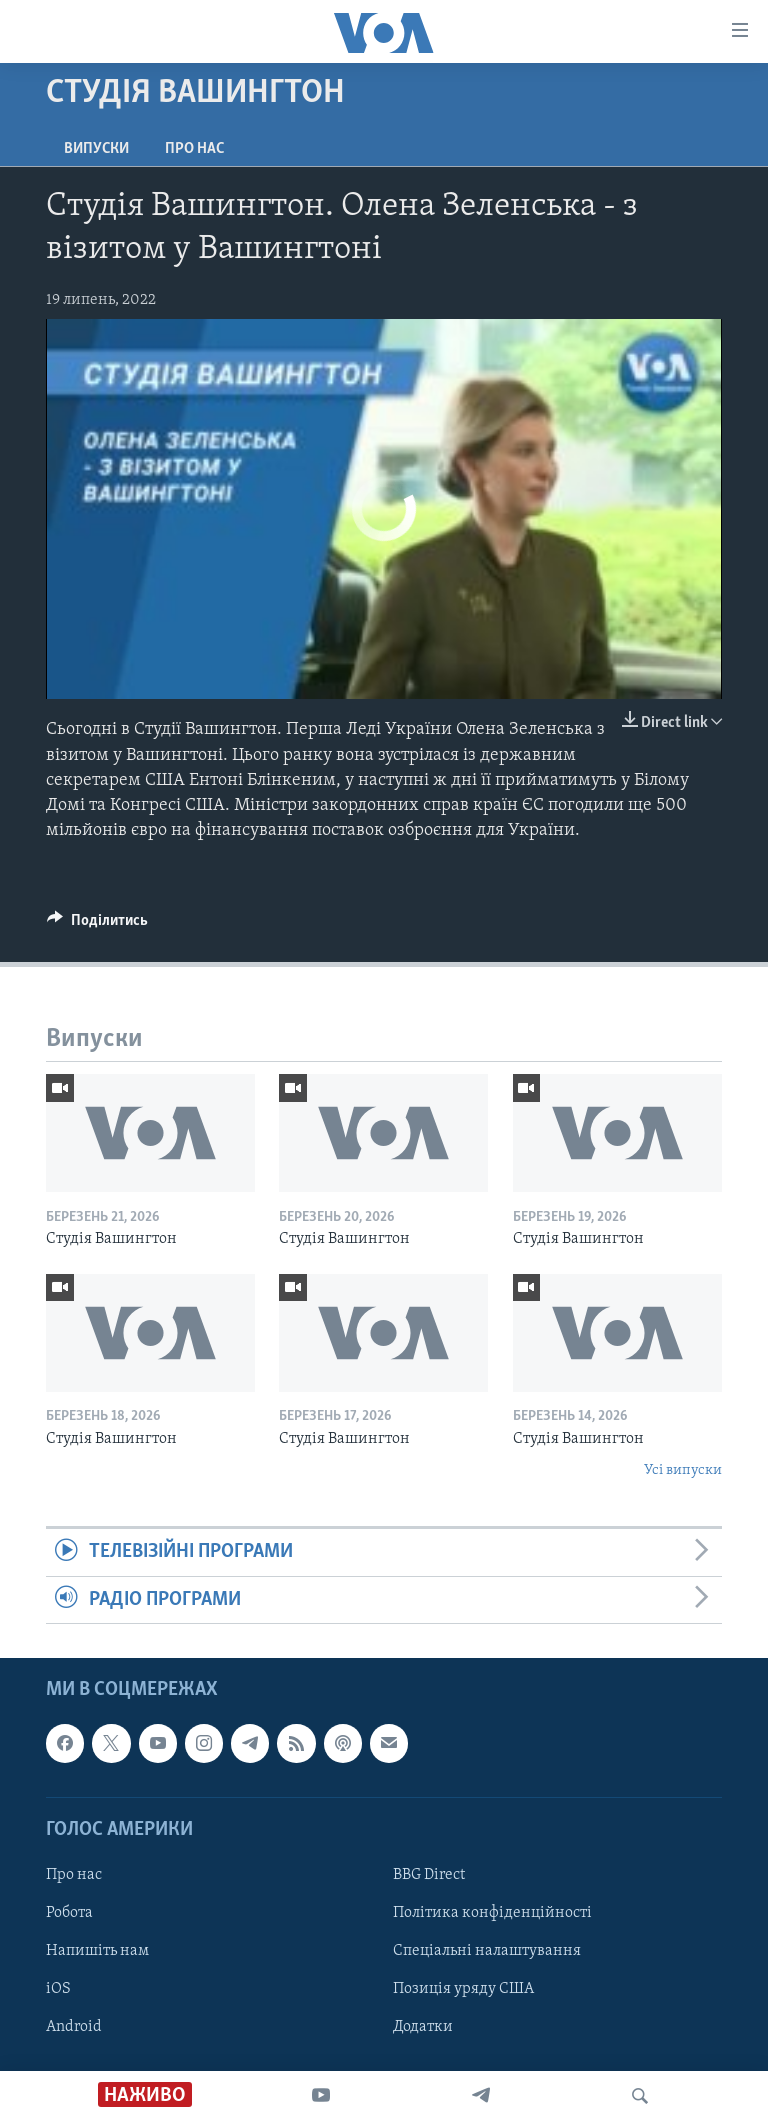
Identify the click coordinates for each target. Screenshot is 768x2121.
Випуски (96, 149)
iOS (58, 1989)
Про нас (194, 149)
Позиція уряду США (463, 1989)
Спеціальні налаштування (487, 1951)
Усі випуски (683, 1470)
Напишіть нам (97, 1951)
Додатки (423, 2027)
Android (74, 2027)
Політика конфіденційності (492, 1913)
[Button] (97, 925)
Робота (69, 1913)
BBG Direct (429, 1875)
